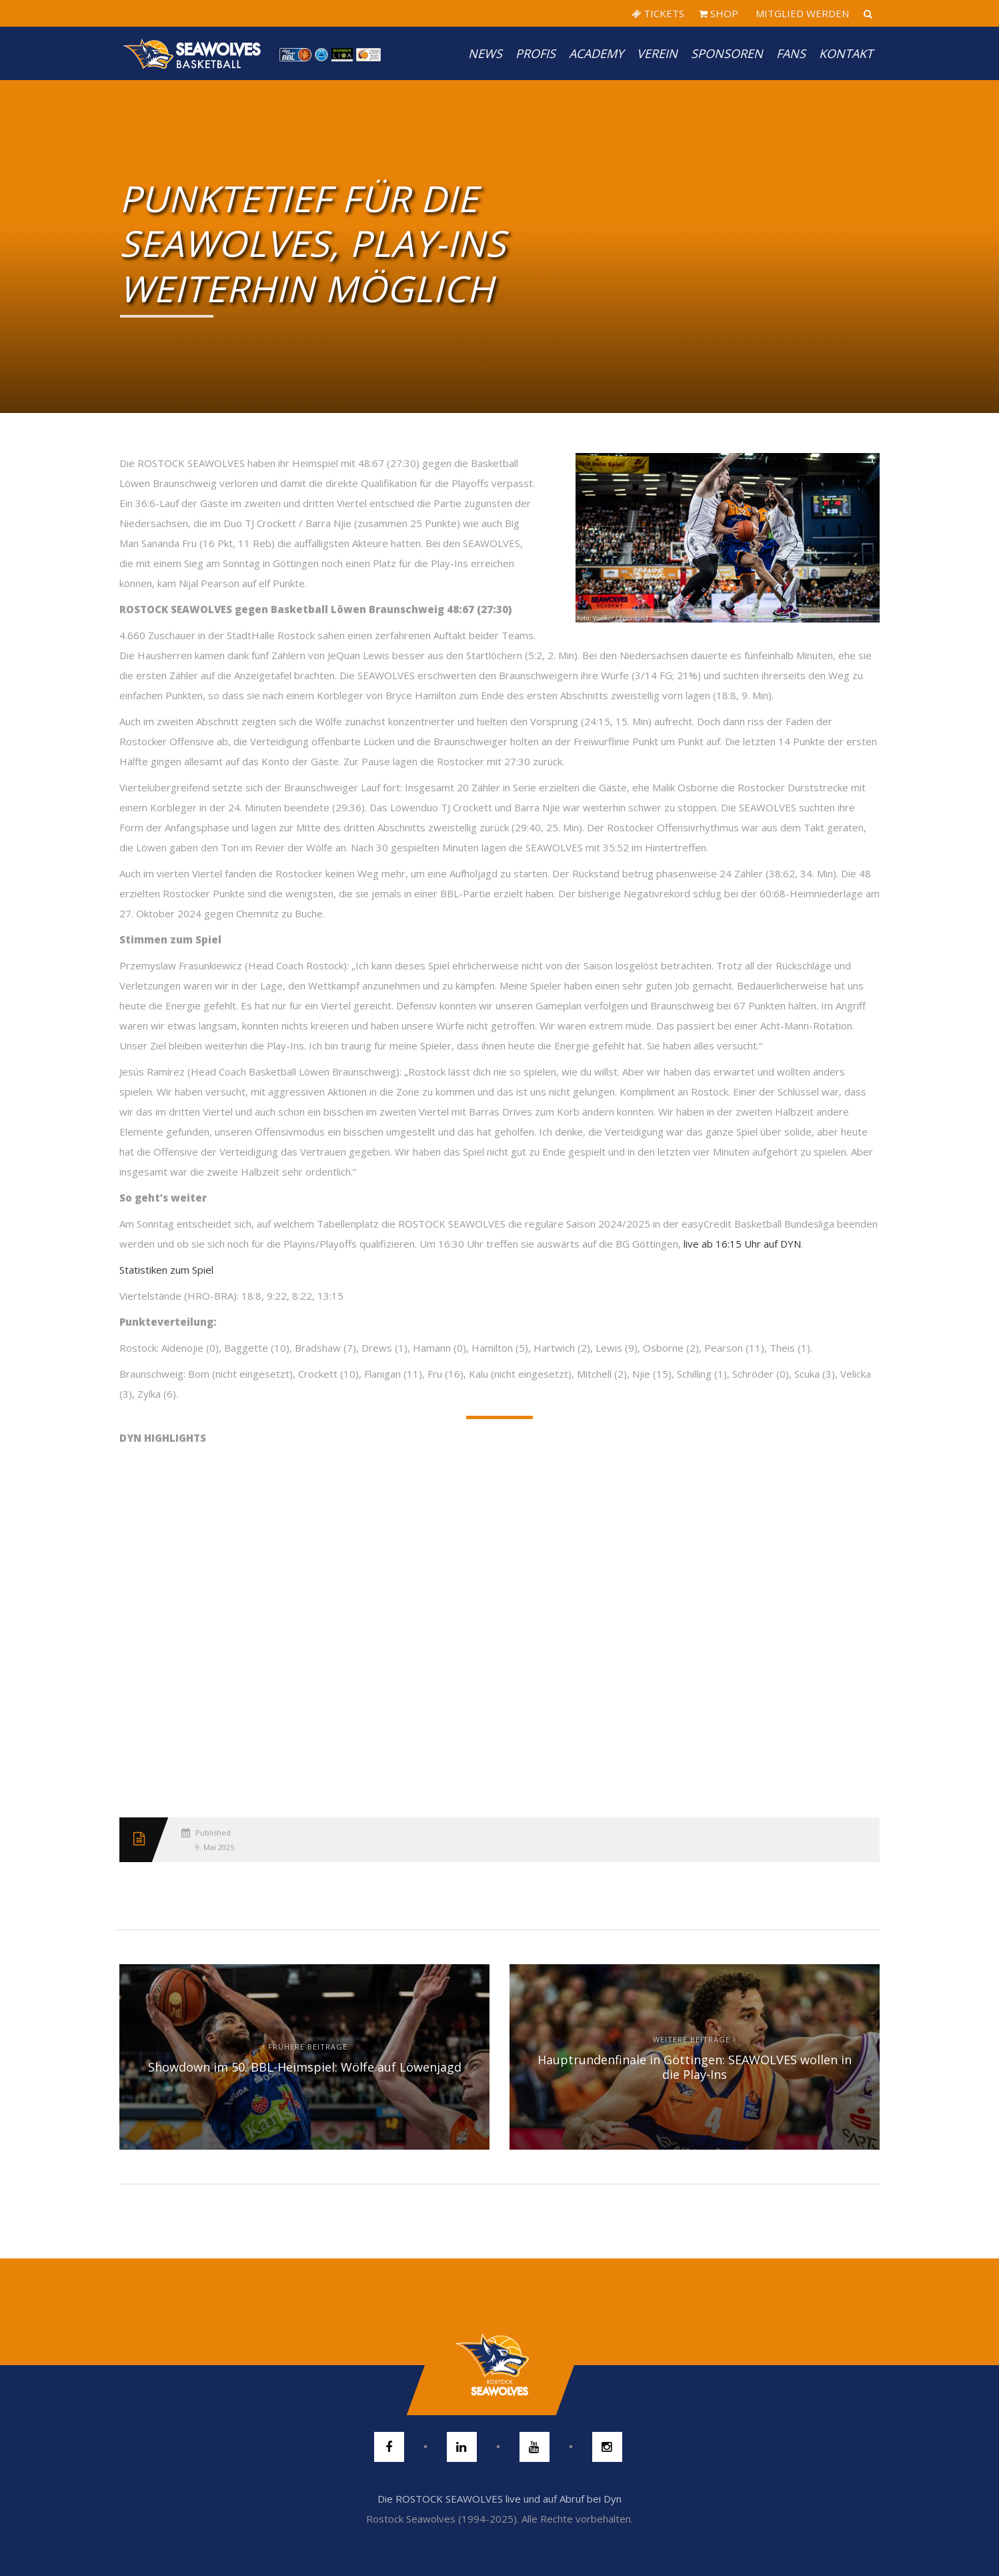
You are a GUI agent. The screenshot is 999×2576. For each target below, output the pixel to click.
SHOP (718, 13)
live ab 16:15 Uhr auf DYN (742, 1243)
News (485, 53)
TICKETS (658, 13)
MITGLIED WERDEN (801, 13)
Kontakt (846, 53)
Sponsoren (727, 53)
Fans (791, 53)
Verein (657, 53)
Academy (596, 53)
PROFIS (536, 53)
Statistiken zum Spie (165, 1269)
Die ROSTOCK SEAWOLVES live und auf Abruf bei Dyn (499, 2498)
